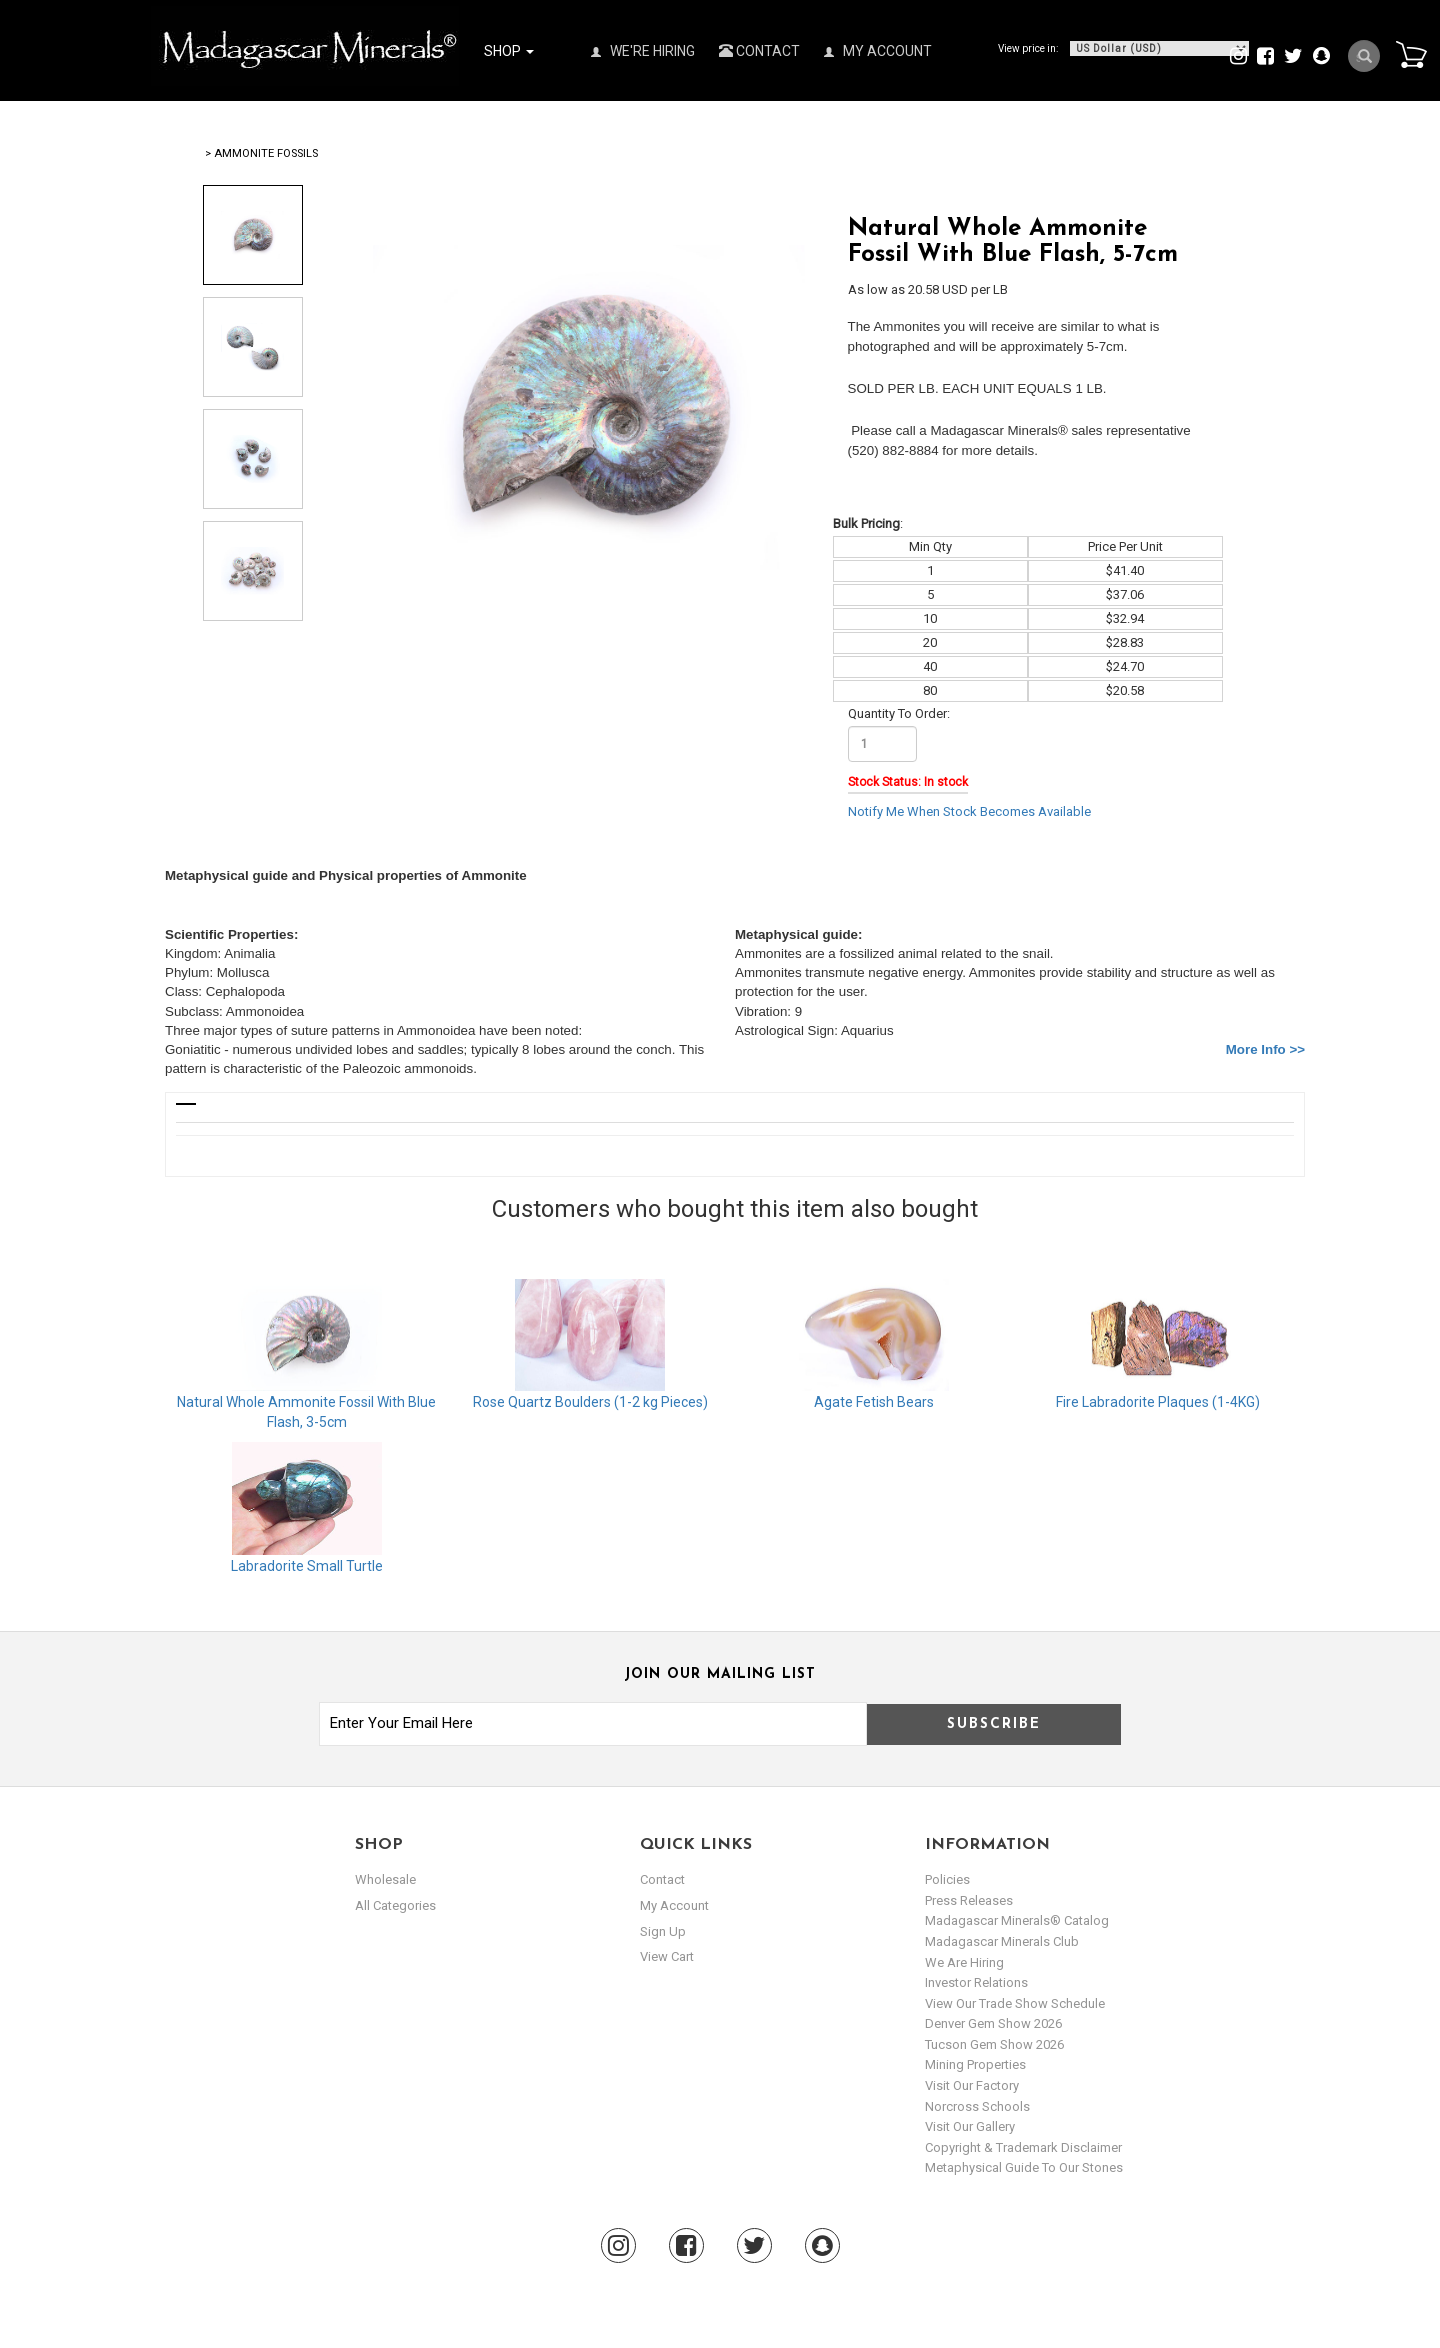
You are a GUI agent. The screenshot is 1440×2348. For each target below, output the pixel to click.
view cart (667, 1956)
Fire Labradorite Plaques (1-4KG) (1158, 1402)
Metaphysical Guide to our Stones (1024, 2167)
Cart (1411, 54)
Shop (509, 51)
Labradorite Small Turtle (307, 1566)
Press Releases (969, 1900)
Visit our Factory (972, 2085)
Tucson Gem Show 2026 (994, 2044)
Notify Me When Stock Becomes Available (969, 811)
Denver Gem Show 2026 (993, 2023)
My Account (878, 51)
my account (674, 1905)
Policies (947, 1879)
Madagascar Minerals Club (1002, 1941)
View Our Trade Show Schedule (1015, 2003)
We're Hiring (643, 51)
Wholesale (385, 1879)
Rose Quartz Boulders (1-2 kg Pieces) (590, 1402)
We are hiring (964, 1962)
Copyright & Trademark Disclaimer (1023, 2147)
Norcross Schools (977, 2106)
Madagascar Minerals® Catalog (1017, 1920)
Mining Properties (975, 2064)
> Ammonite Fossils (261, 153)
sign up (663, 1930)
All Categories (395, 1905)
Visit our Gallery (970, 2126)
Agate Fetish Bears (874, 1402)
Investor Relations (976, 1982)
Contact (759, 51)
